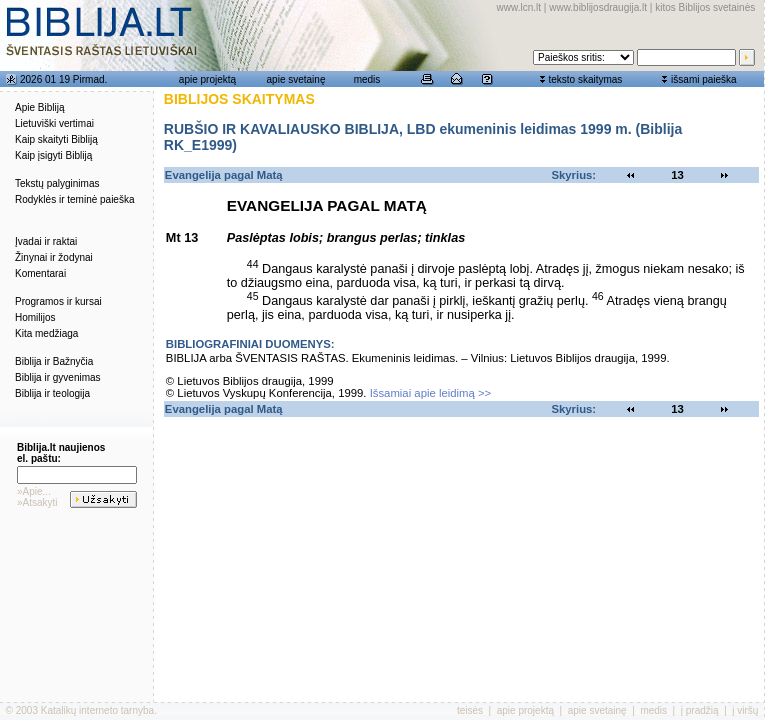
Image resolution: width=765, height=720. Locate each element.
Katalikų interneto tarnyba (97, 710)
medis (367, 79)
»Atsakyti (37, 502)
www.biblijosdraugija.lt (598, 7)
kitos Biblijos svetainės (705, 7)
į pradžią (700, 710)
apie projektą (207, 79)
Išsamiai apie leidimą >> (431, 393)
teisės (470, 710)
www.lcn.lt (519, 7)
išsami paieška (704, 79)
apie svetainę (296, 79)
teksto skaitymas (585, 79)
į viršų (745, 710)
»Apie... (34, 491)
